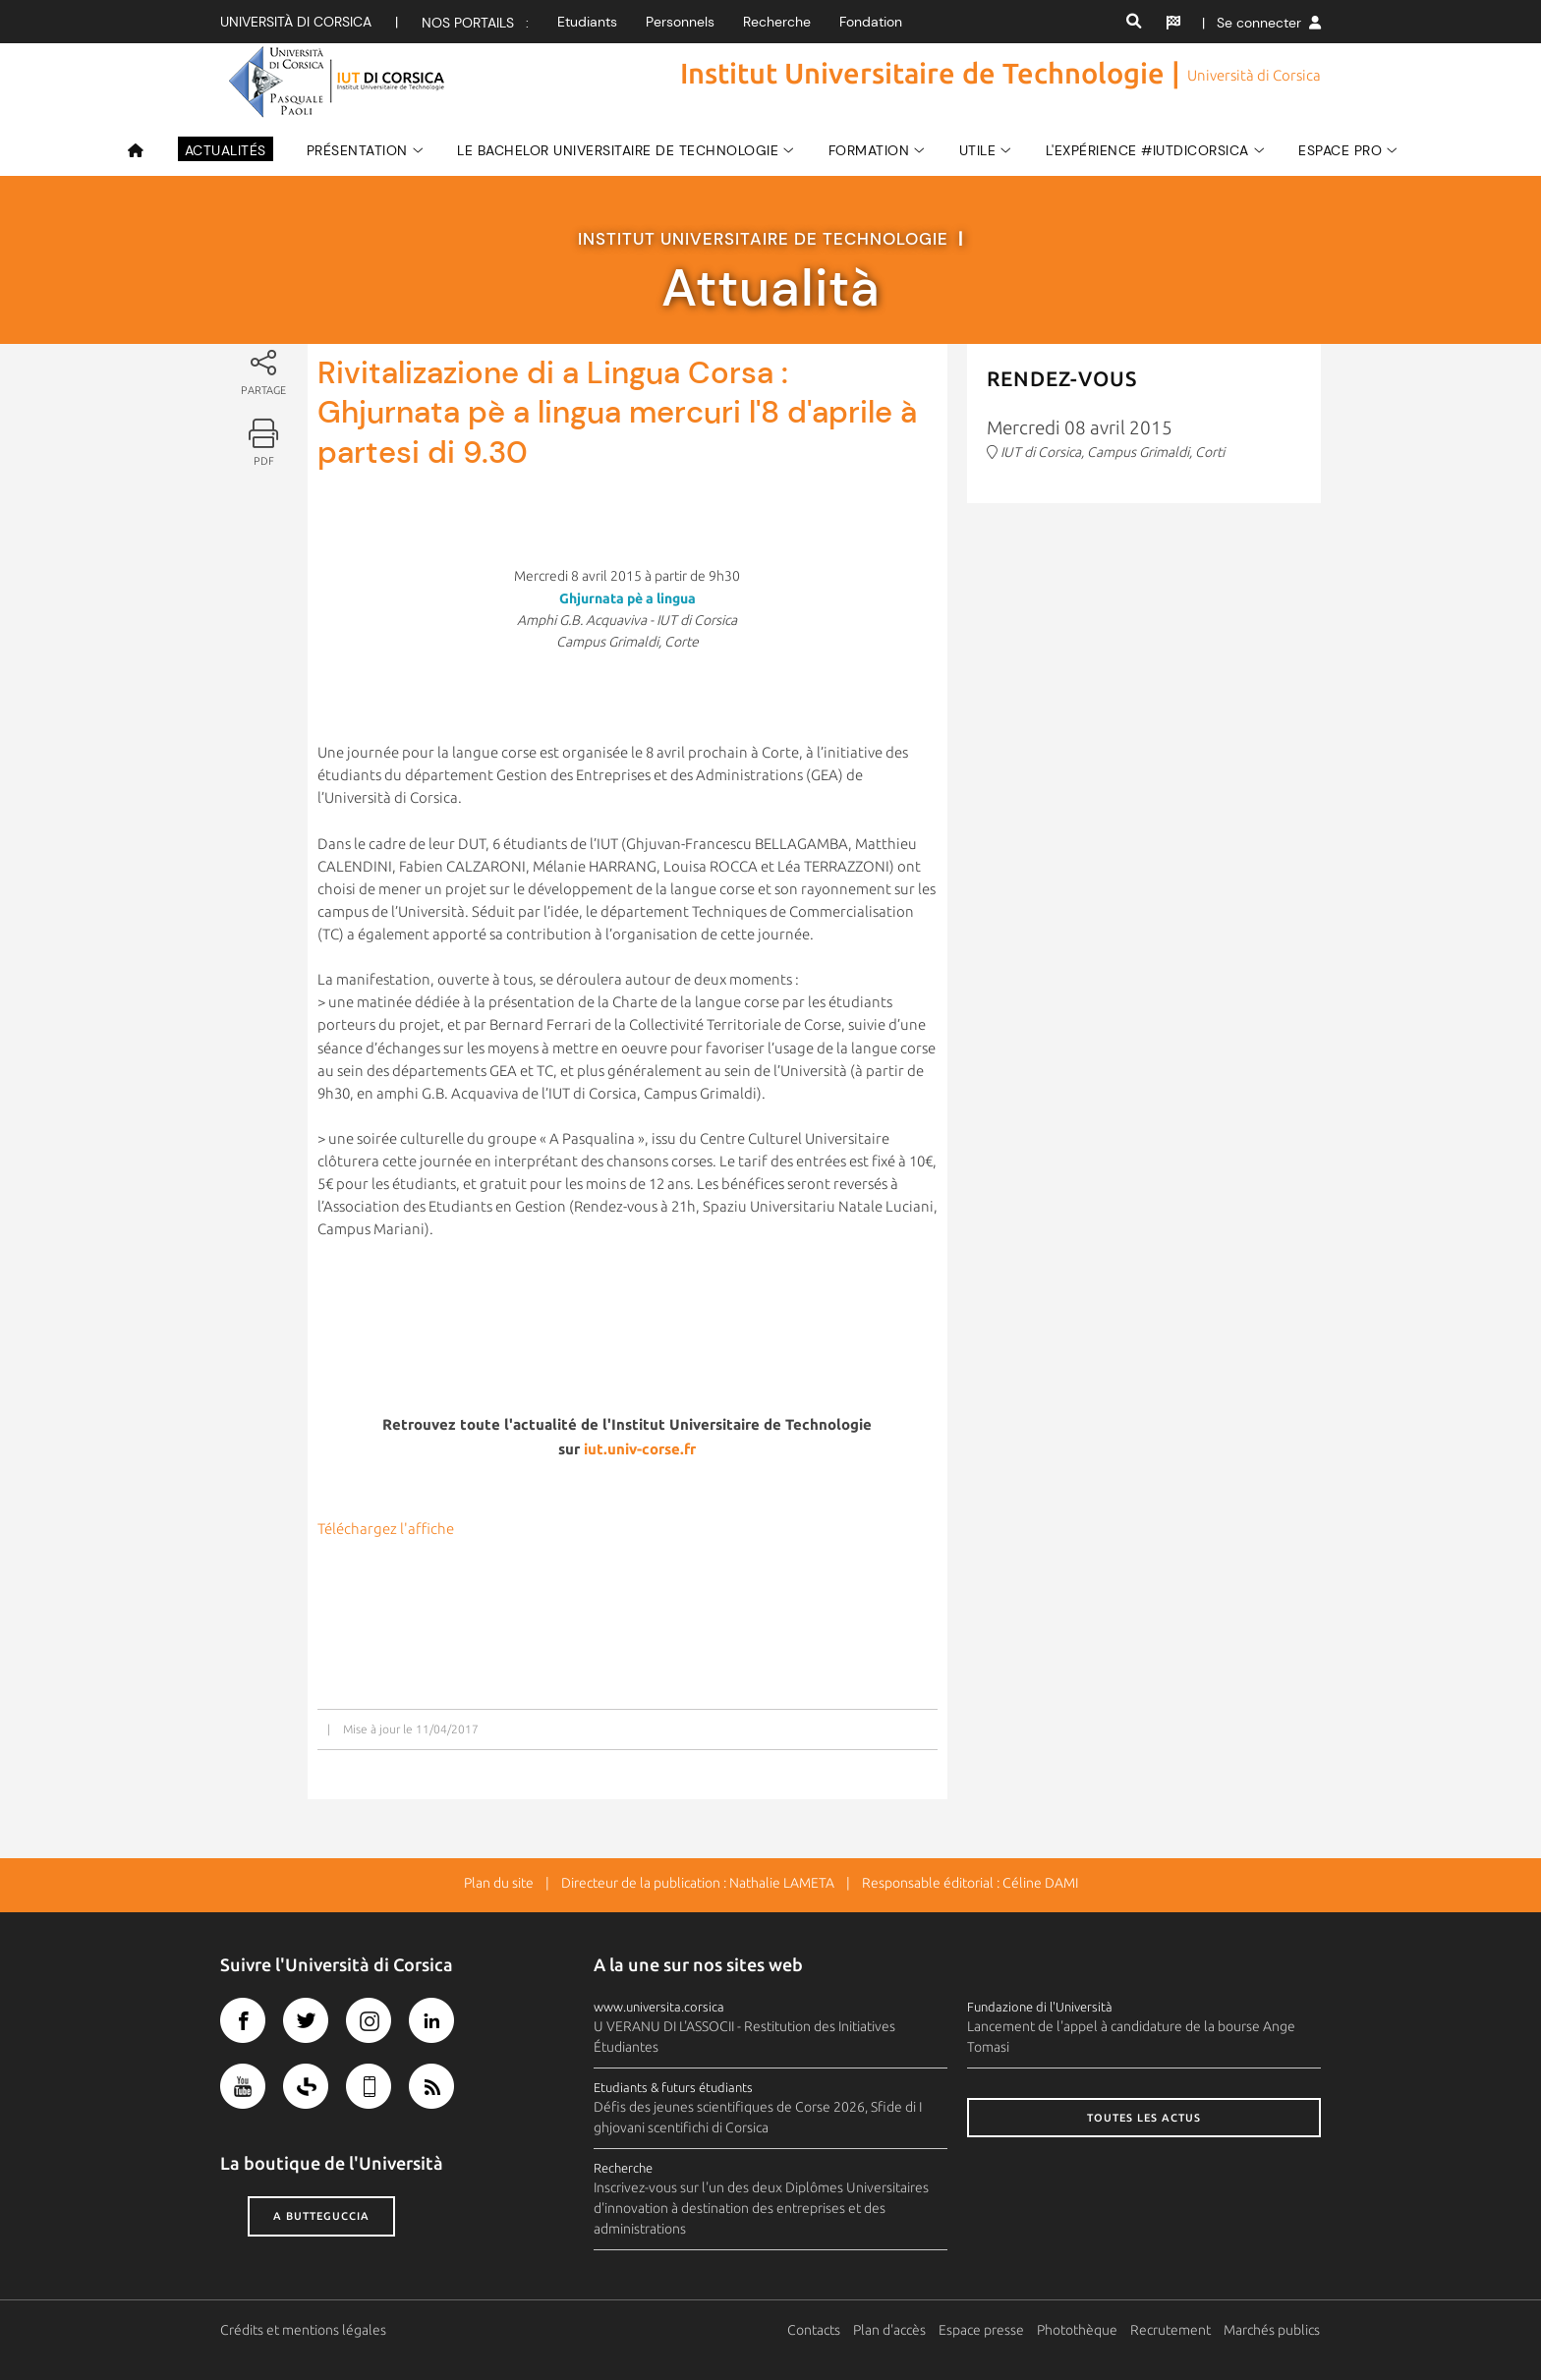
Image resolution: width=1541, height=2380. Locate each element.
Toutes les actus (1144, 2118)
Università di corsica (295, 21)
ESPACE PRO (1340, 150)
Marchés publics (1273, 2330)
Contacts (814, 2330)
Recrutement (1171, 2330)
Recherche (777, 21)
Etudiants (587, 21)
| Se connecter (1261, 22)
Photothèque (1078, 2330)
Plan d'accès (890, 2330)
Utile (978, 150)
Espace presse (982, 2330)
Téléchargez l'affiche (385, 1528)
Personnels (680, 21)
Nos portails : (475, 22)
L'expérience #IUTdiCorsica (1147, 150)
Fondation (870, 21)
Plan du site (499, 1883)
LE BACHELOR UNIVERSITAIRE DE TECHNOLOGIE (617, 150)
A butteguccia (321, 2216)
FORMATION (869, 150)
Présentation (357, 150)
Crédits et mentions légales (303, 2330)
